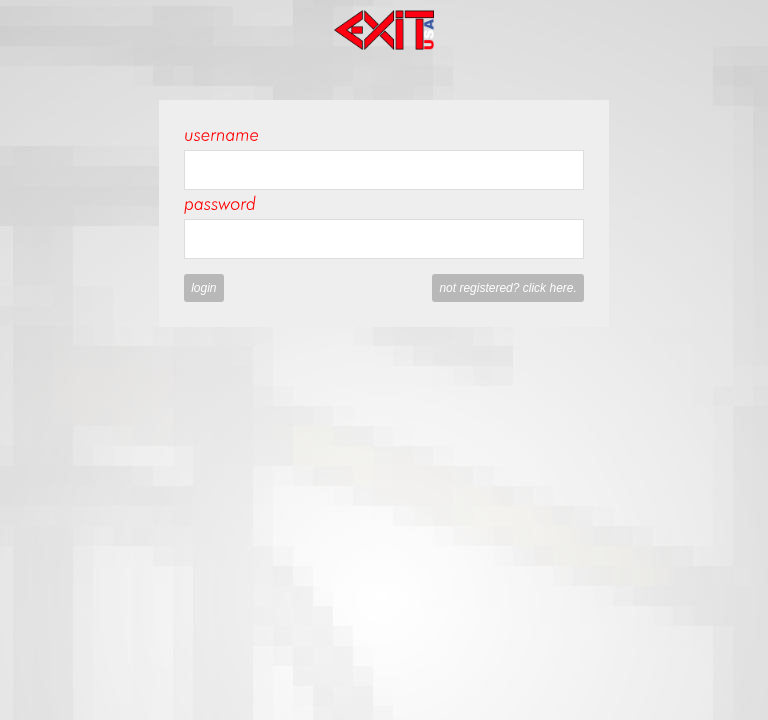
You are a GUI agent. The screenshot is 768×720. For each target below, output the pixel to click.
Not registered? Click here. (507, 288)
